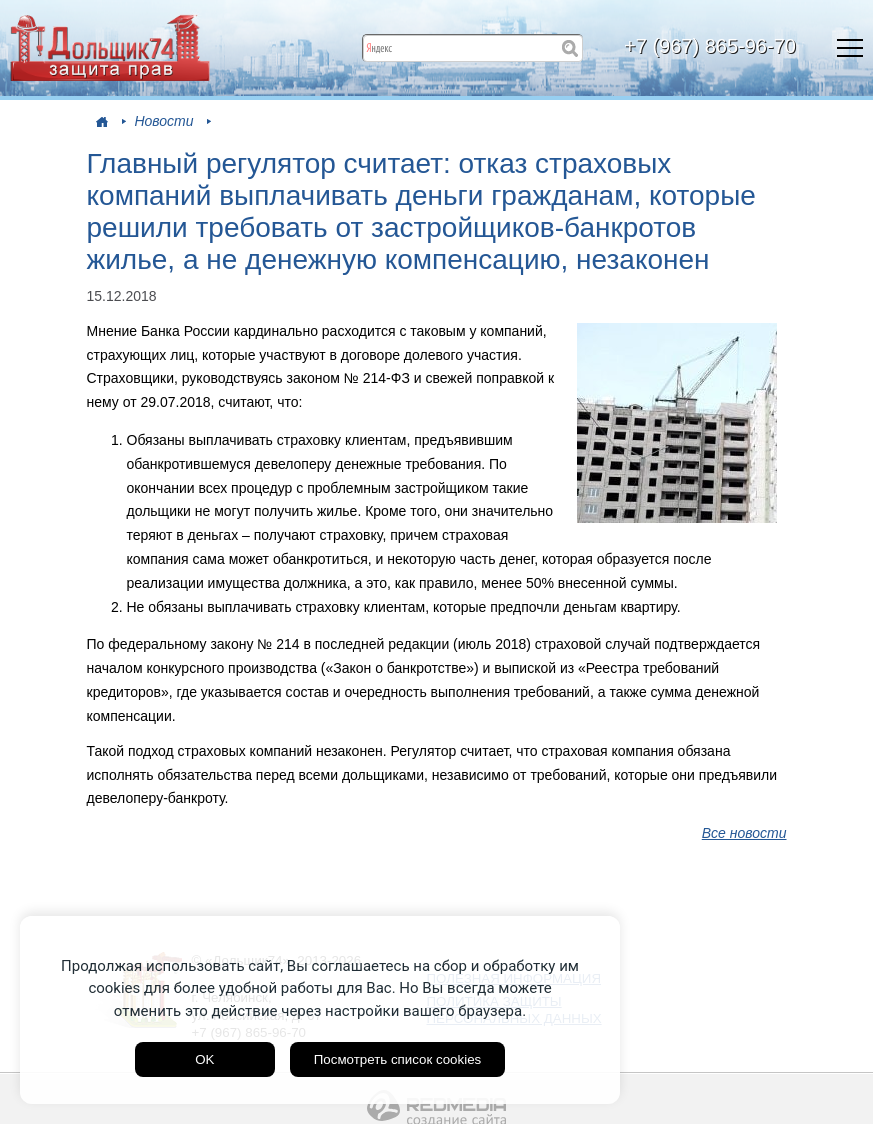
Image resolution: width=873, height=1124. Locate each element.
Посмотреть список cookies (397, 1059)
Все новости (744, 833)
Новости (163, 121)
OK (204, 1059)
